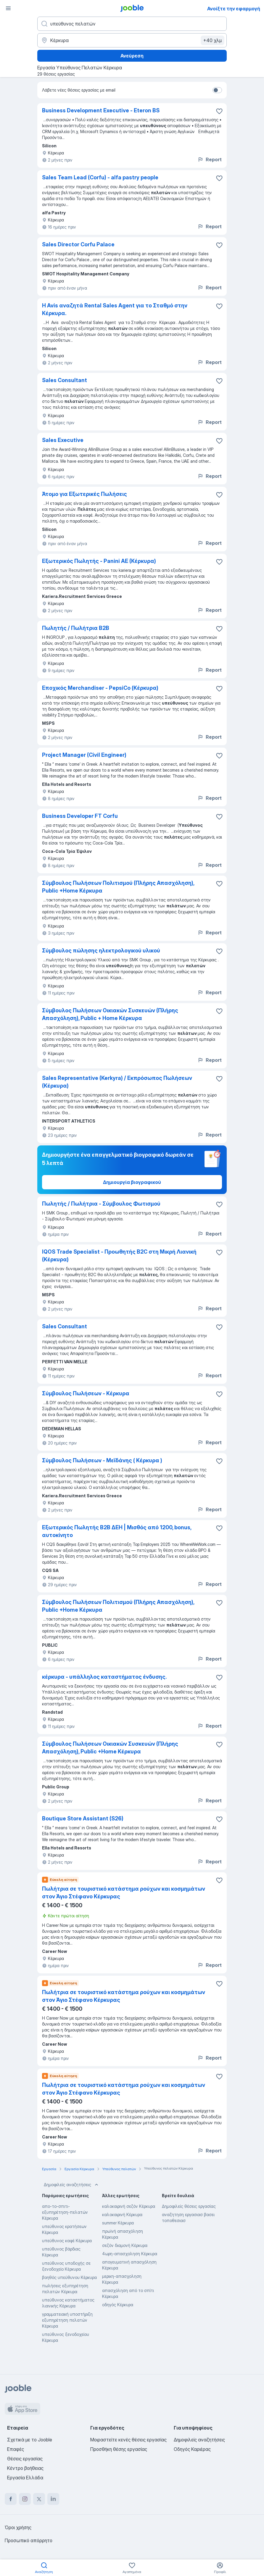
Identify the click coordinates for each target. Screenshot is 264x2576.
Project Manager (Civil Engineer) (84, 755)
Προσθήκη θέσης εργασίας (118, 2449)
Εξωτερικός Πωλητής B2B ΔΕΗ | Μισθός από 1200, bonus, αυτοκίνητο (116, 1531)
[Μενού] (8, 8)
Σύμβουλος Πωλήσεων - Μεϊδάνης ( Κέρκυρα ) (102, 1460)
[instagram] (25, 2499)
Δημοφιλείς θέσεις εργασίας (189, 2206)
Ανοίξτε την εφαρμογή (233, 9)
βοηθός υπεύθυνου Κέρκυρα (69, 2277)
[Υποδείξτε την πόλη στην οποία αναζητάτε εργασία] (132, 40)
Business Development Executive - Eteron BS (101, 110)
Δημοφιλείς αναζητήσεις (71, 2185)
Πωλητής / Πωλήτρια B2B (75, 628)
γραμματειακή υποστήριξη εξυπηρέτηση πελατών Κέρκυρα (67, 2320)
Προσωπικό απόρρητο (28, 2540)
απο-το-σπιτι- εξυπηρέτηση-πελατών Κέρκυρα (65, 2212)
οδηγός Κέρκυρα (117, 2304)
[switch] (217, 90)
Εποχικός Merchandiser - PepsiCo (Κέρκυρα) (100, 688)
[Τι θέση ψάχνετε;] (132, 24)
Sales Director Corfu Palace (78, 244)
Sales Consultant (64, 380)
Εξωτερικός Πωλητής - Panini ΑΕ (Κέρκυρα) (99, 561)
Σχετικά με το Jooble (29, 2440)
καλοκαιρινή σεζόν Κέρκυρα (128, 2206)
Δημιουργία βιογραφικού (132, 1182)
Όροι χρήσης (18, 2527)
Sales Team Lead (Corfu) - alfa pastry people (100, 177)
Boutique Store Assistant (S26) (82, 1818)
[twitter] (39, 2499)
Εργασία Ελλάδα (25, 2478)
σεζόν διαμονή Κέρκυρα (124, 2245)
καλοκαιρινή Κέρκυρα (122, 2214)
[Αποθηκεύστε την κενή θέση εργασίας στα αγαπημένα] (219, 111)
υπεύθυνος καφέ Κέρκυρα (67, 2240)
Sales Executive (62, 440)
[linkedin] (53, 2499)
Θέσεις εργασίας (25, 2459)
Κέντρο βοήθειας (25, 2468)
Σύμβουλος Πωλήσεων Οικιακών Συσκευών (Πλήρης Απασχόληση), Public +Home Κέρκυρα (110, 1748)
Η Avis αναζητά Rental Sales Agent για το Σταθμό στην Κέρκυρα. (114, 309)
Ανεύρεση (132, 56)
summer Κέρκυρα (118, 2222)
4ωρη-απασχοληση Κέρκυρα (129, 2253)
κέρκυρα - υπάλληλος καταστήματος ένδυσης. (104, 1677)
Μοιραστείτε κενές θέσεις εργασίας (128, 2440)
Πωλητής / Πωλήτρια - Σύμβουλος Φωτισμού (101, 1204)
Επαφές (15, 2449)
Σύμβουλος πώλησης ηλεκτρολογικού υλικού (101, 950)
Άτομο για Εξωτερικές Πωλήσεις (84, 494)
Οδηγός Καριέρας (192, 2449)
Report (209, 159)
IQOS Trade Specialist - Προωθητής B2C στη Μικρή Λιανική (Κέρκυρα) (119, 1256)
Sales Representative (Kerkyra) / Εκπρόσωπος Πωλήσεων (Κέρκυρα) (117, 1082)
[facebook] (11, 2499)
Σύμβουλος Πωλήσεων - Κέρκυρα (85, 1393)
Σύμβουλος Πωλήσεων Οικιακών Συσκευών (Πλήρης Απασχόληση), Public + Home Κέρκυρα (110, 1014)
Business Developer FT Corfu (80, 816)
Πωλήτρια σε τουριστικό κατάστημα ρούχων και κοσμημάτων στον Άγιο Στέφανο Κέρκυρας (123, 1893)
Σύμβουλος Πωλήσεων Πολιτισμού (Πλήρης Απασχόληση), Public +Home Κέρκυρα (118, 887)
